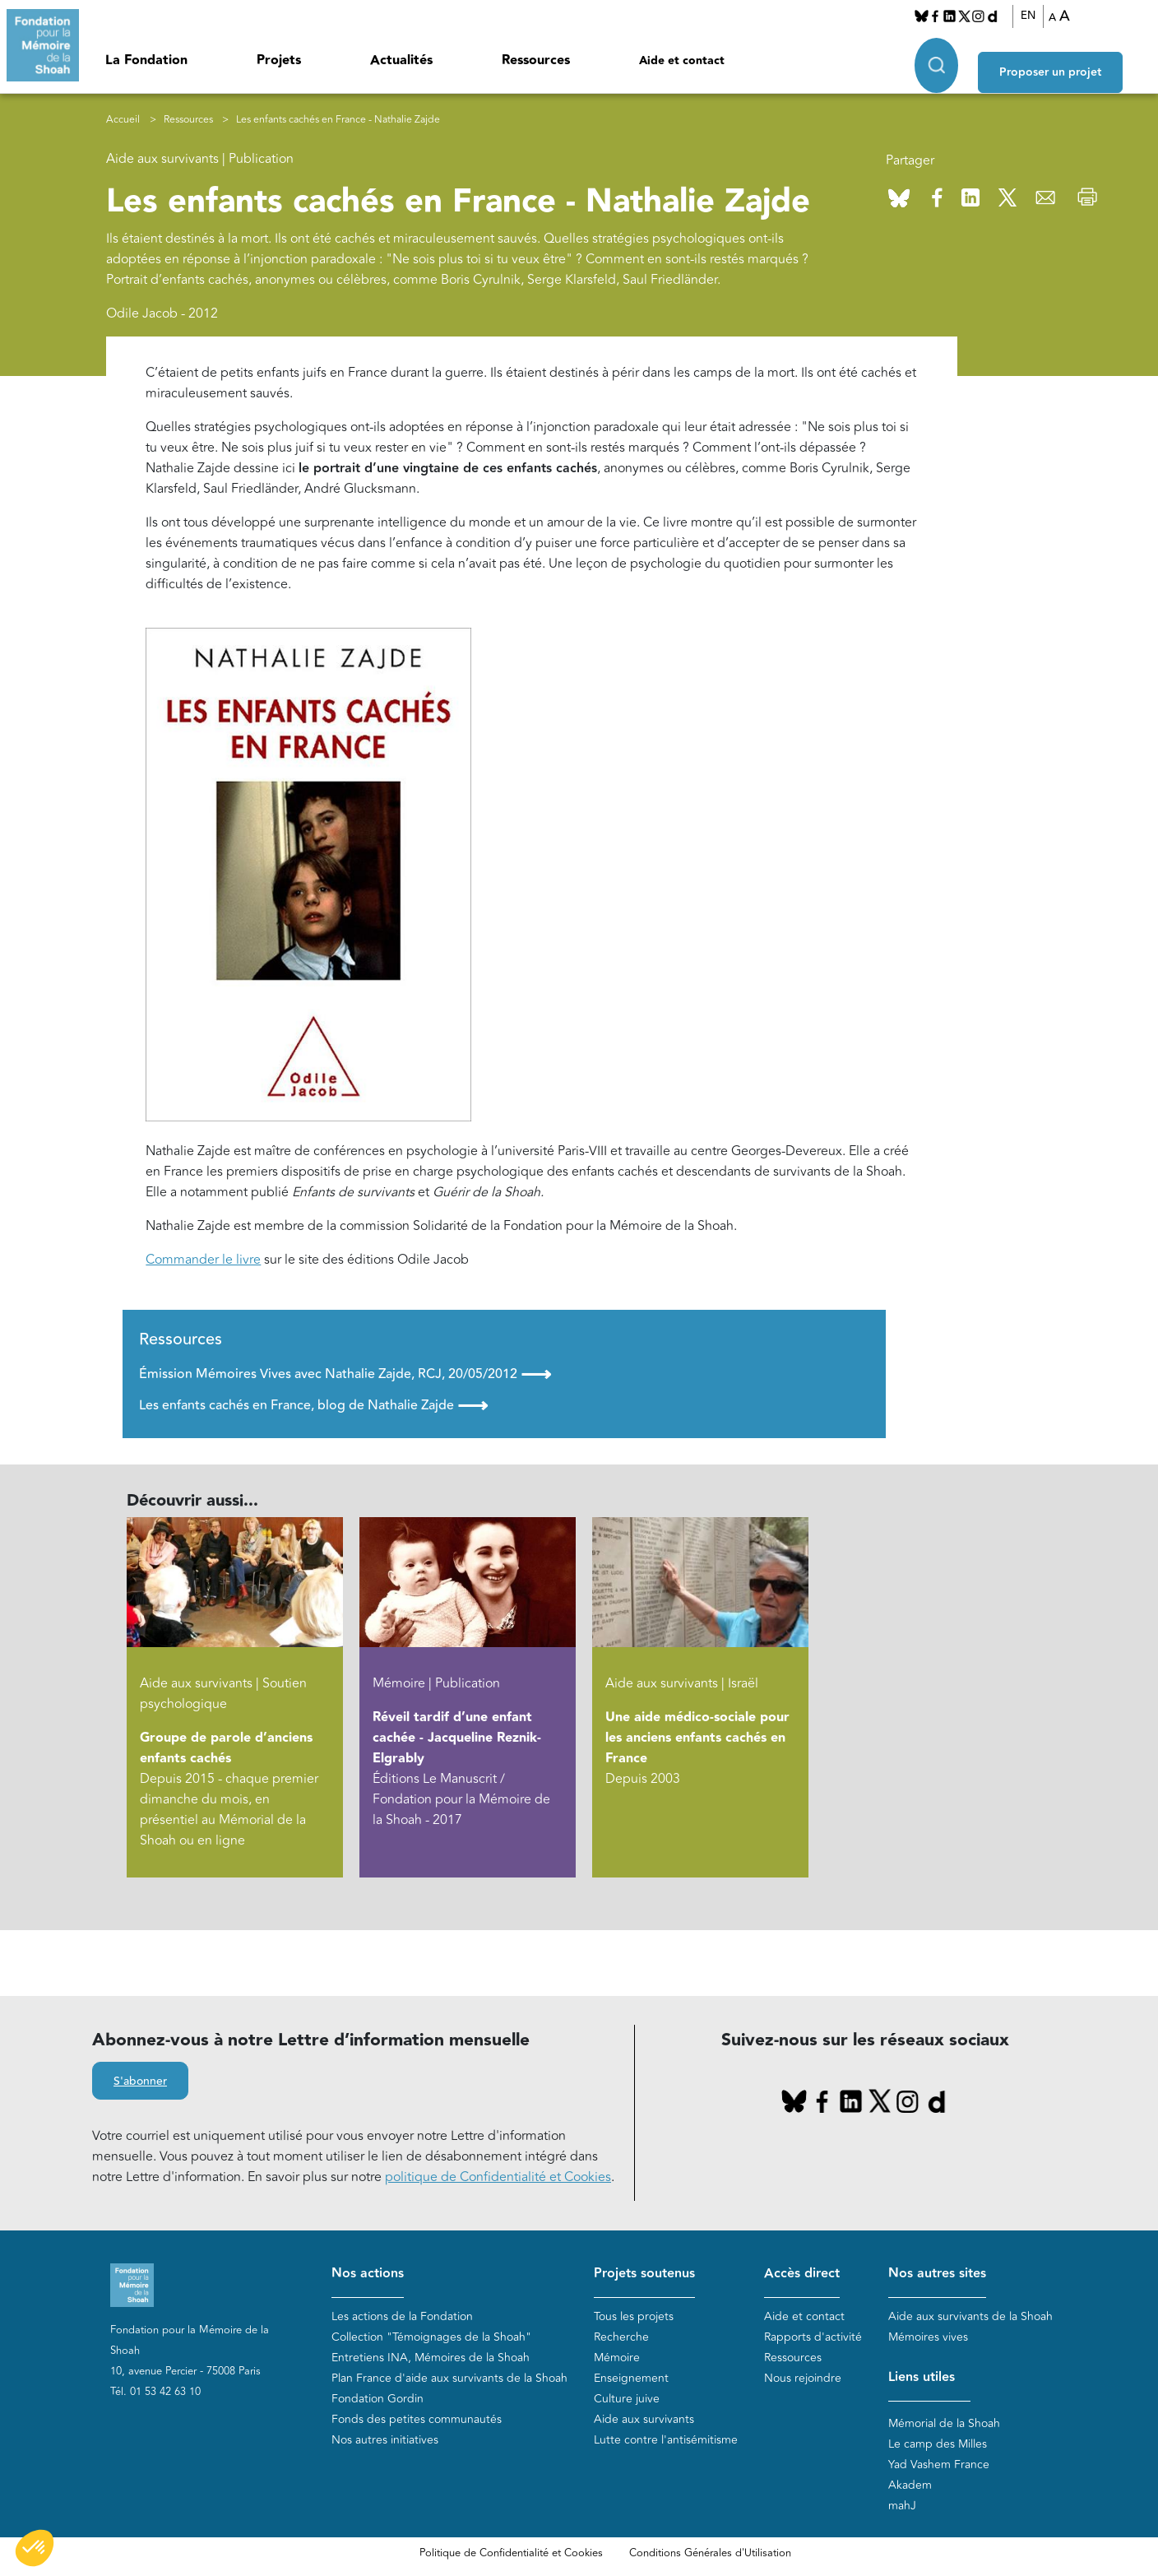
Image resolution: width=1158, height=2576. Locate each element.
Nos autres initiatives (384, 2440)
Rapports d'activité (813, 2337)
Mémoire (617, 2358)
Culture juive (627, 2399)
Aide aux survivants (644, 2420)
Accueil (123, 120)
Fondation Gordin (377, 2399)
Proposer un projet (1072, 58)
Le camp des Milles (937, 2444)
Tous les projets (634, 2317)
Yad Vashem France (938, 2465)
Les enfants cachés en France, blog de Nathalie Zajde (313, 1406)
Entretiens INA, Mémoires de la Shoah (430, 2358)
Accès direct (802, 2273)
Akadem (910, 2486)
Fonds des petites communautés (416, 2420)
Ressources (536, 60)
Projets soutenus (644, 2273)
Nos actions (367, 2273)
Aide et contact (682, 61)
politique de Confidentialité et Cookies (498, 2178)
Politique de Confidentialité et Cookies (511, 2554)
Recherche (621, 2337)
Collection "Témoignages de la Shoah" (431, 2337)
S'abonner (140, 2082)
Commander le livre (203, 1259)
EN (1039, 15)
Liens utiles (921, 2378)
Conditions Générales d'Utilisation (710, 2554)
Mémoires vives (928, 2337)
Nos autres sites (937, 2273)
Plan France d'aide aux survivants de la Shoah (449, 2379)
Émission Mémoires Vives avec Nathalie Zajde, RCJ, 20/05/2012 (345, 1374)
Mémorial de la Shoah (944, 2424)
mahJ (902, 2506)
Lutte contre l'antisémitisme (666, 2440)
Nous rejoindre (802, 2379)
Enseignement (631, 2379)
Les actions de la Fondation (402, 2317)
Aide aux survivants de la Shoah (970, 2317)
